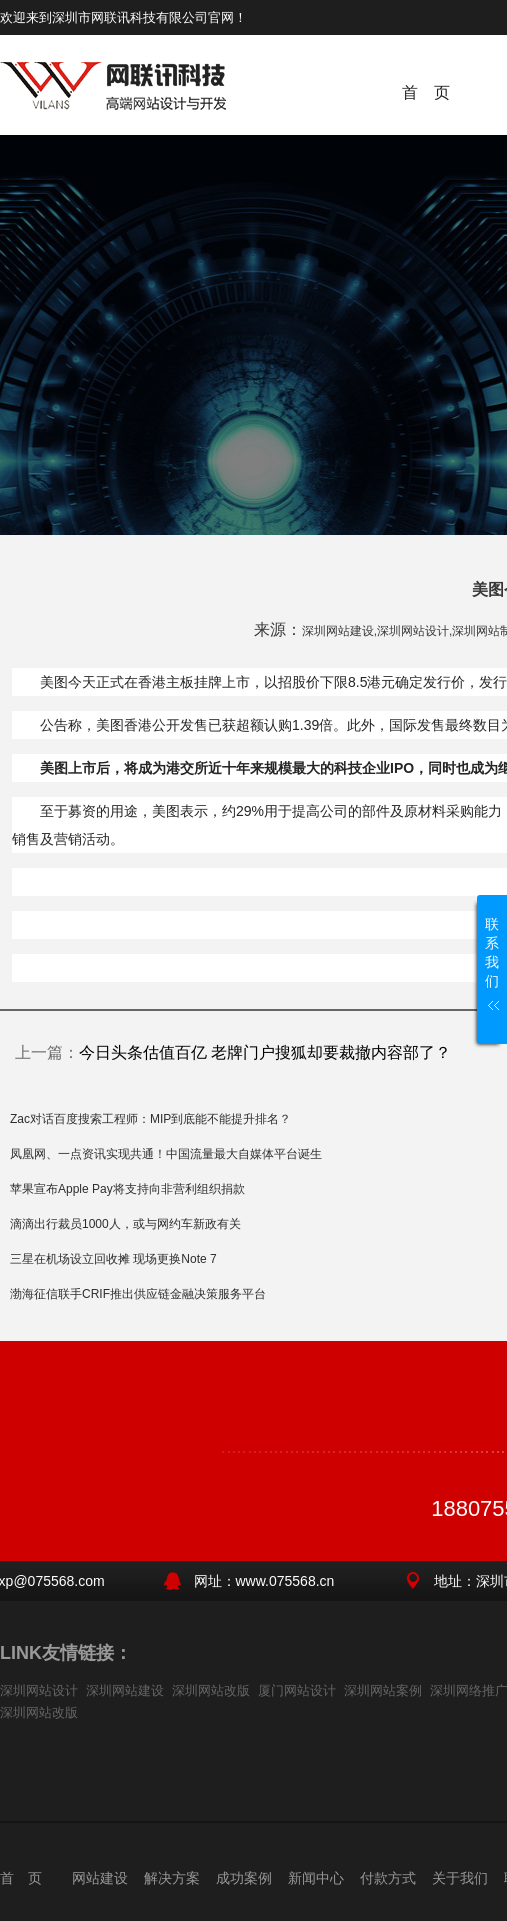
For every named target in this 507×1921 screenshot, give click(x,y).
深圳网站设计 (39, 1690)
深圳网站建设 (125, 1690)
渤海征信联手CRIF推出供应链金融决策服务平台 (138, 1294)
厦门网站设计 (297, 1690)
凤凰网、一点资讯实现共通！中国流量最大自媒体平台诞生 (166, 1154)
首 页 (426, 92)
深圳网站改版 (211, 1690)
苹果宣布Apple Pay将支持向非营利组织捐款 (127, 1189)
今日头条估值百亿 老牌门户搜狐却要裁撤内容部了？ (265, 1052)
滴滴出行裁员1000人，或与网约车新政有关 (125, 1224)
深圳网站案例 (383, 1690)
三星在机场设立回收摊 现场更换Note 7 (113, 1259)
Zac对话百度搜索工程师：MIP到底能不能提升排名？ (150, 1119)
